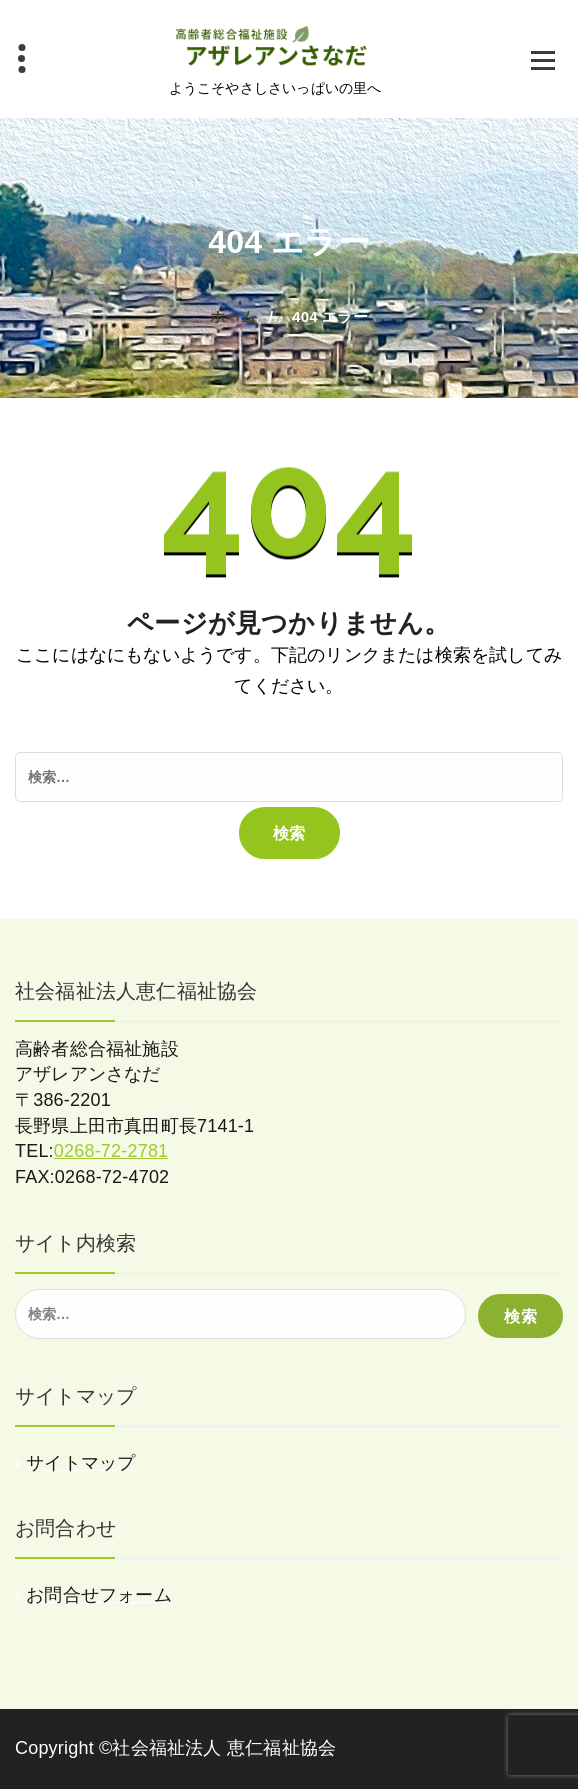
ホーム (233, 316)
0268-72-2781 (111, 1151)
